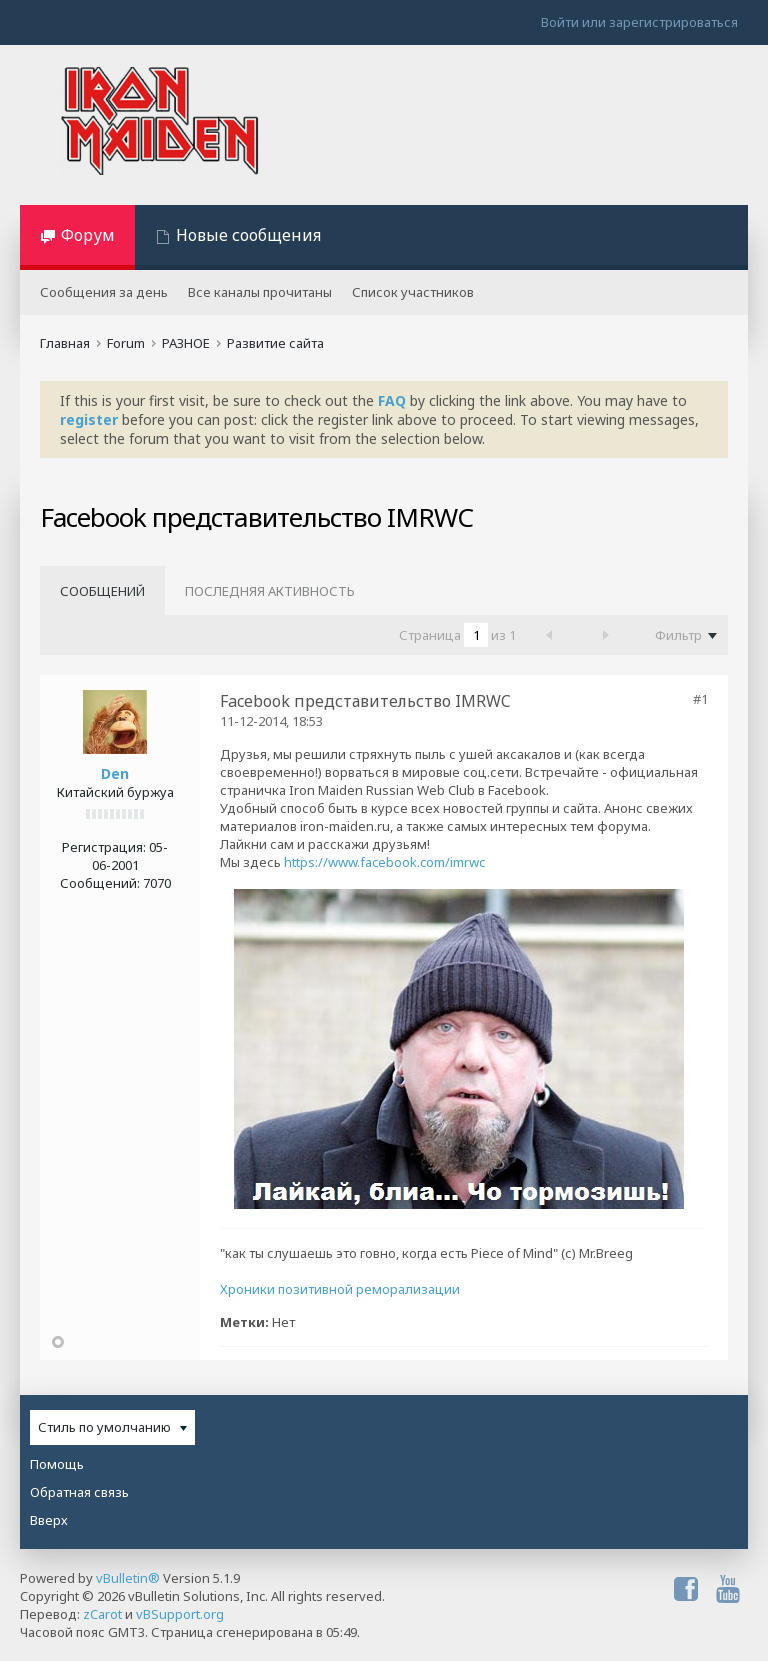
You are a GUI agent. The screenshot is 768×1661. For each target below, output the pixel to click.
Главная (65, 343)
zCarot (102, 1614)
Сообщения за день (104, 292)
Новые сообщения (248, 235)
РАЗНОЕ (186, 343)
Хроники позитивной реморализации (340, 1289)
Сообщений (102, 591)
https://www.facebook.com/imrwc (384, 862)
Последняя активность (270, 591)
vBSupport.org (180, 1614)
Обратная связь (79, 1492)
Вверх (49, 1520)
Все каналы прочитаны (260, 292)
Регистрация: (104, 847)
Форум (88, 235)
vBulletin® (128, 1578)
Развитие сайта (275, 343)
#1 (700, 699)
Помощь (57, 1464)
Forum (126, 343)
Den (115, 773)
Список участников (413, 292)
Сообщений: (100, 883)
